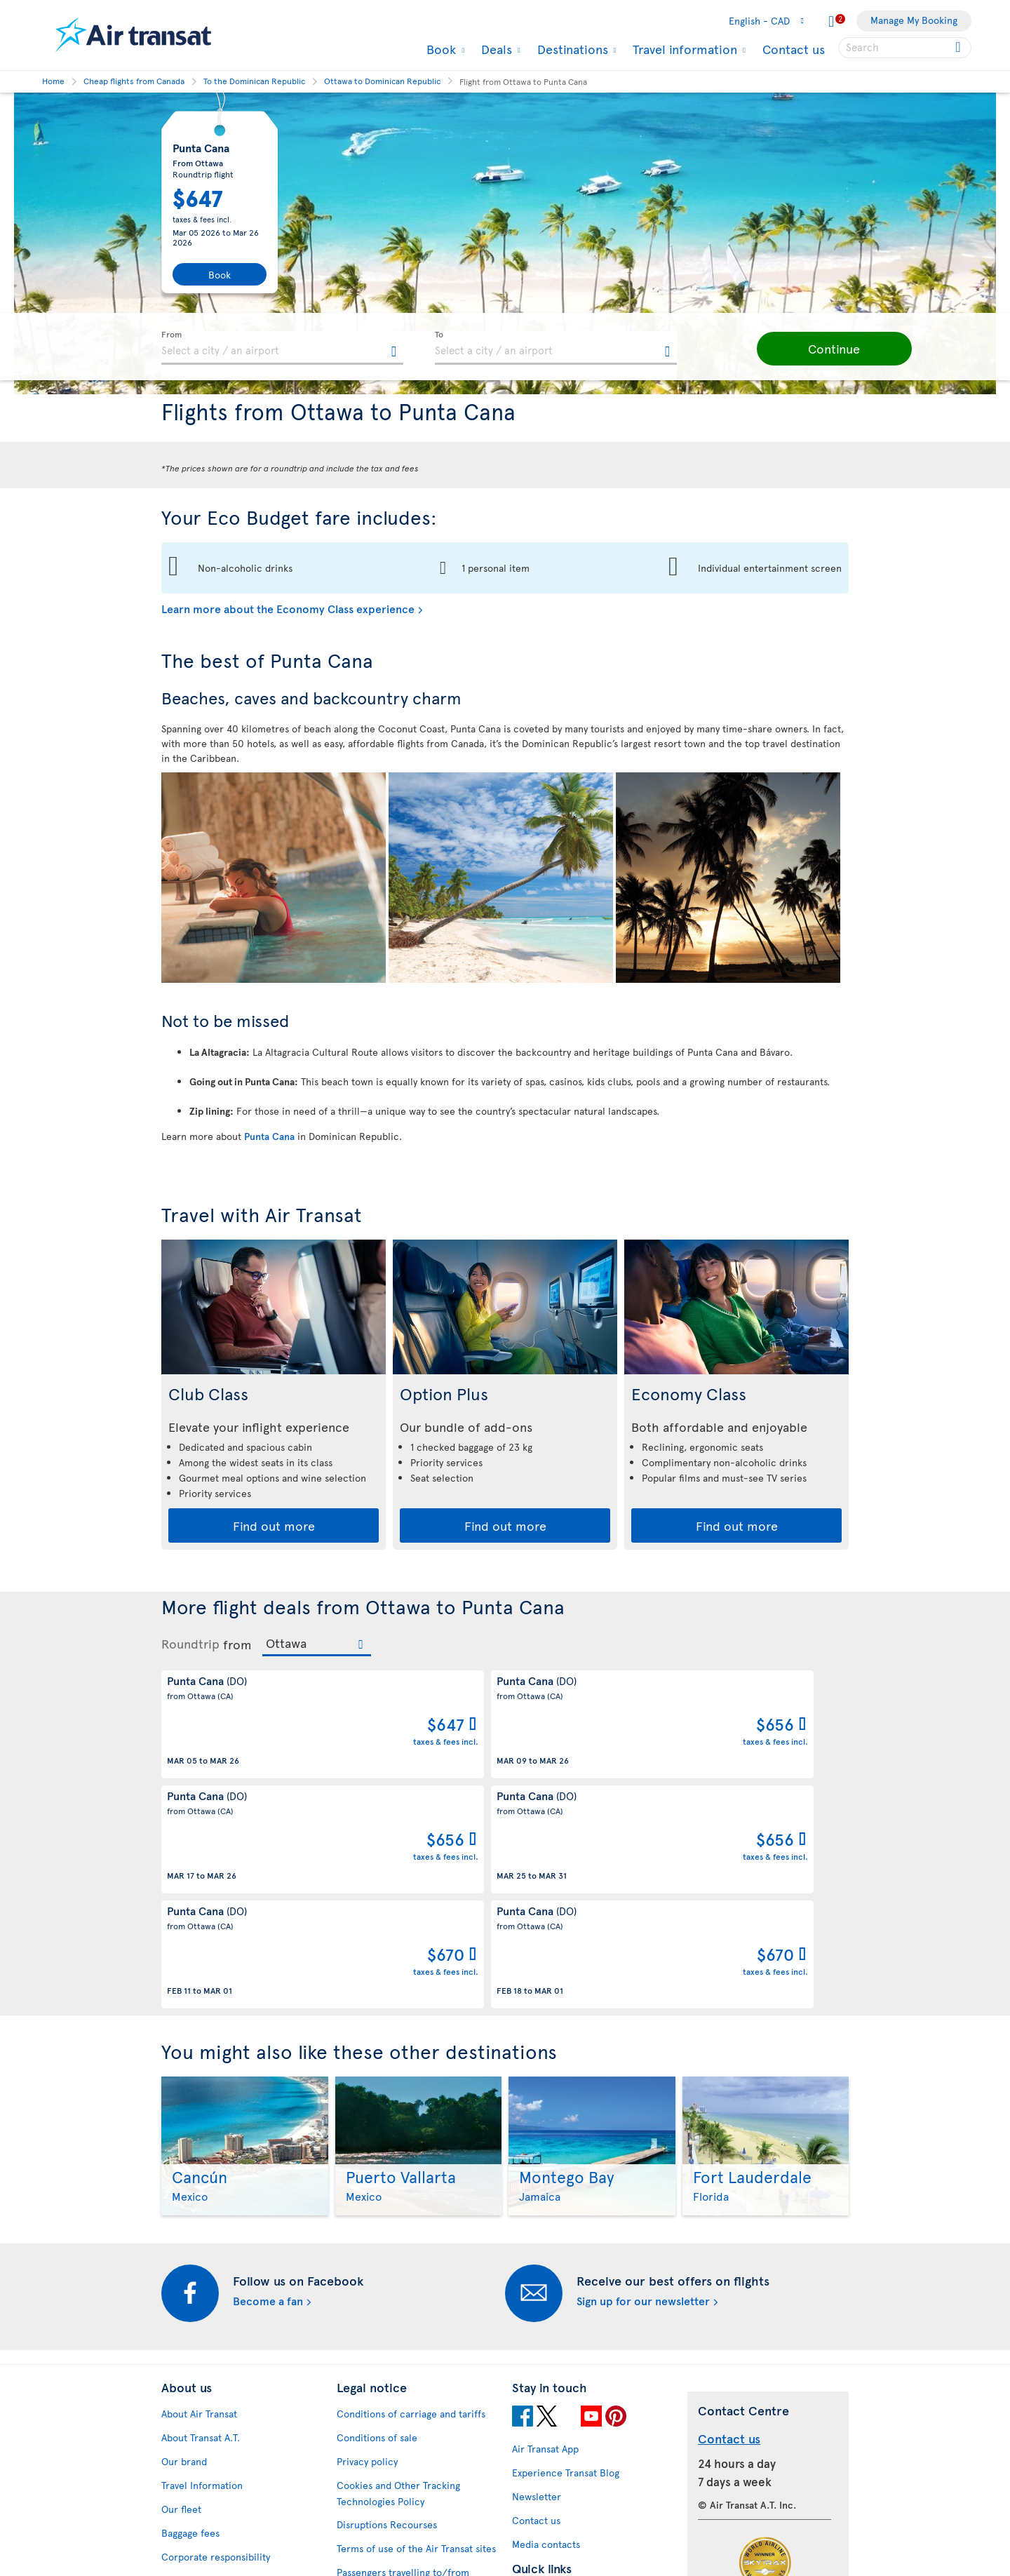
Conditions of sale (377, 2233)
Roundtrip (190, 1644)
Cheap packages (548, 2462)
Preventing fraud (374, 2497)
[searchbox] (904, 47)
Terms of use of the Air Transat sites (416, 2344)
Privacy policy (367, 2257)
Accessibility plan (199, 2450)
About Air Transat (199, 2209)
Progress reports (198, 2474)
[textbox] (282, 348)
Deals (495, 49)
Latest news (538, 2486)
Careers (179, 2400)
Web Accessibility (200, 2522)
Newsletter (536, 2292)
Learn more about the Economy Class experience (288, 608)
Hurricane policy (549, 2414)
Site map (180, 2546)
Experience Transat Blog (565, 2268)
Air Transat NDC (547, 2509)
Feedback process (202, 2498)
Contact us (793, 49)
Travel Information (202, 2281)
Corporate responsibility (215, 2352)
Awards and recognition (214, 2376)
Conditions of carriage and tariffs (411, 2209)
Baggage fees (190, 2328)
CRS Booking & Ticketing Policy (406, 2447)
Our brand (184, 2257)
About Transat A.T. (200, 2233)
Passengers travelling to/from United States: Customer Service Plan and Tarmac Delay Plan (409, 2384)
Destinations (571, 49)
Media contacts (546, 2340)
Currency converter (556, 2390)
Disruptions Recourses (387, 2320)
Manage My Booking (913, 20)
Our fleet (181, 2305)
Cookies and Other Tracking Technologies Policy (398, 2289)
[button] (806, 348)
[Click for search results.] (959, 47)
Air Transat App (545, 2244)
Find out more (274, 1525)
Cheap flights (541, 2438)
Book (439, 49)
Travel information (683, 49)
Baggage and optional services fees (414, 2423)
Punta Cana (269, 1136)
